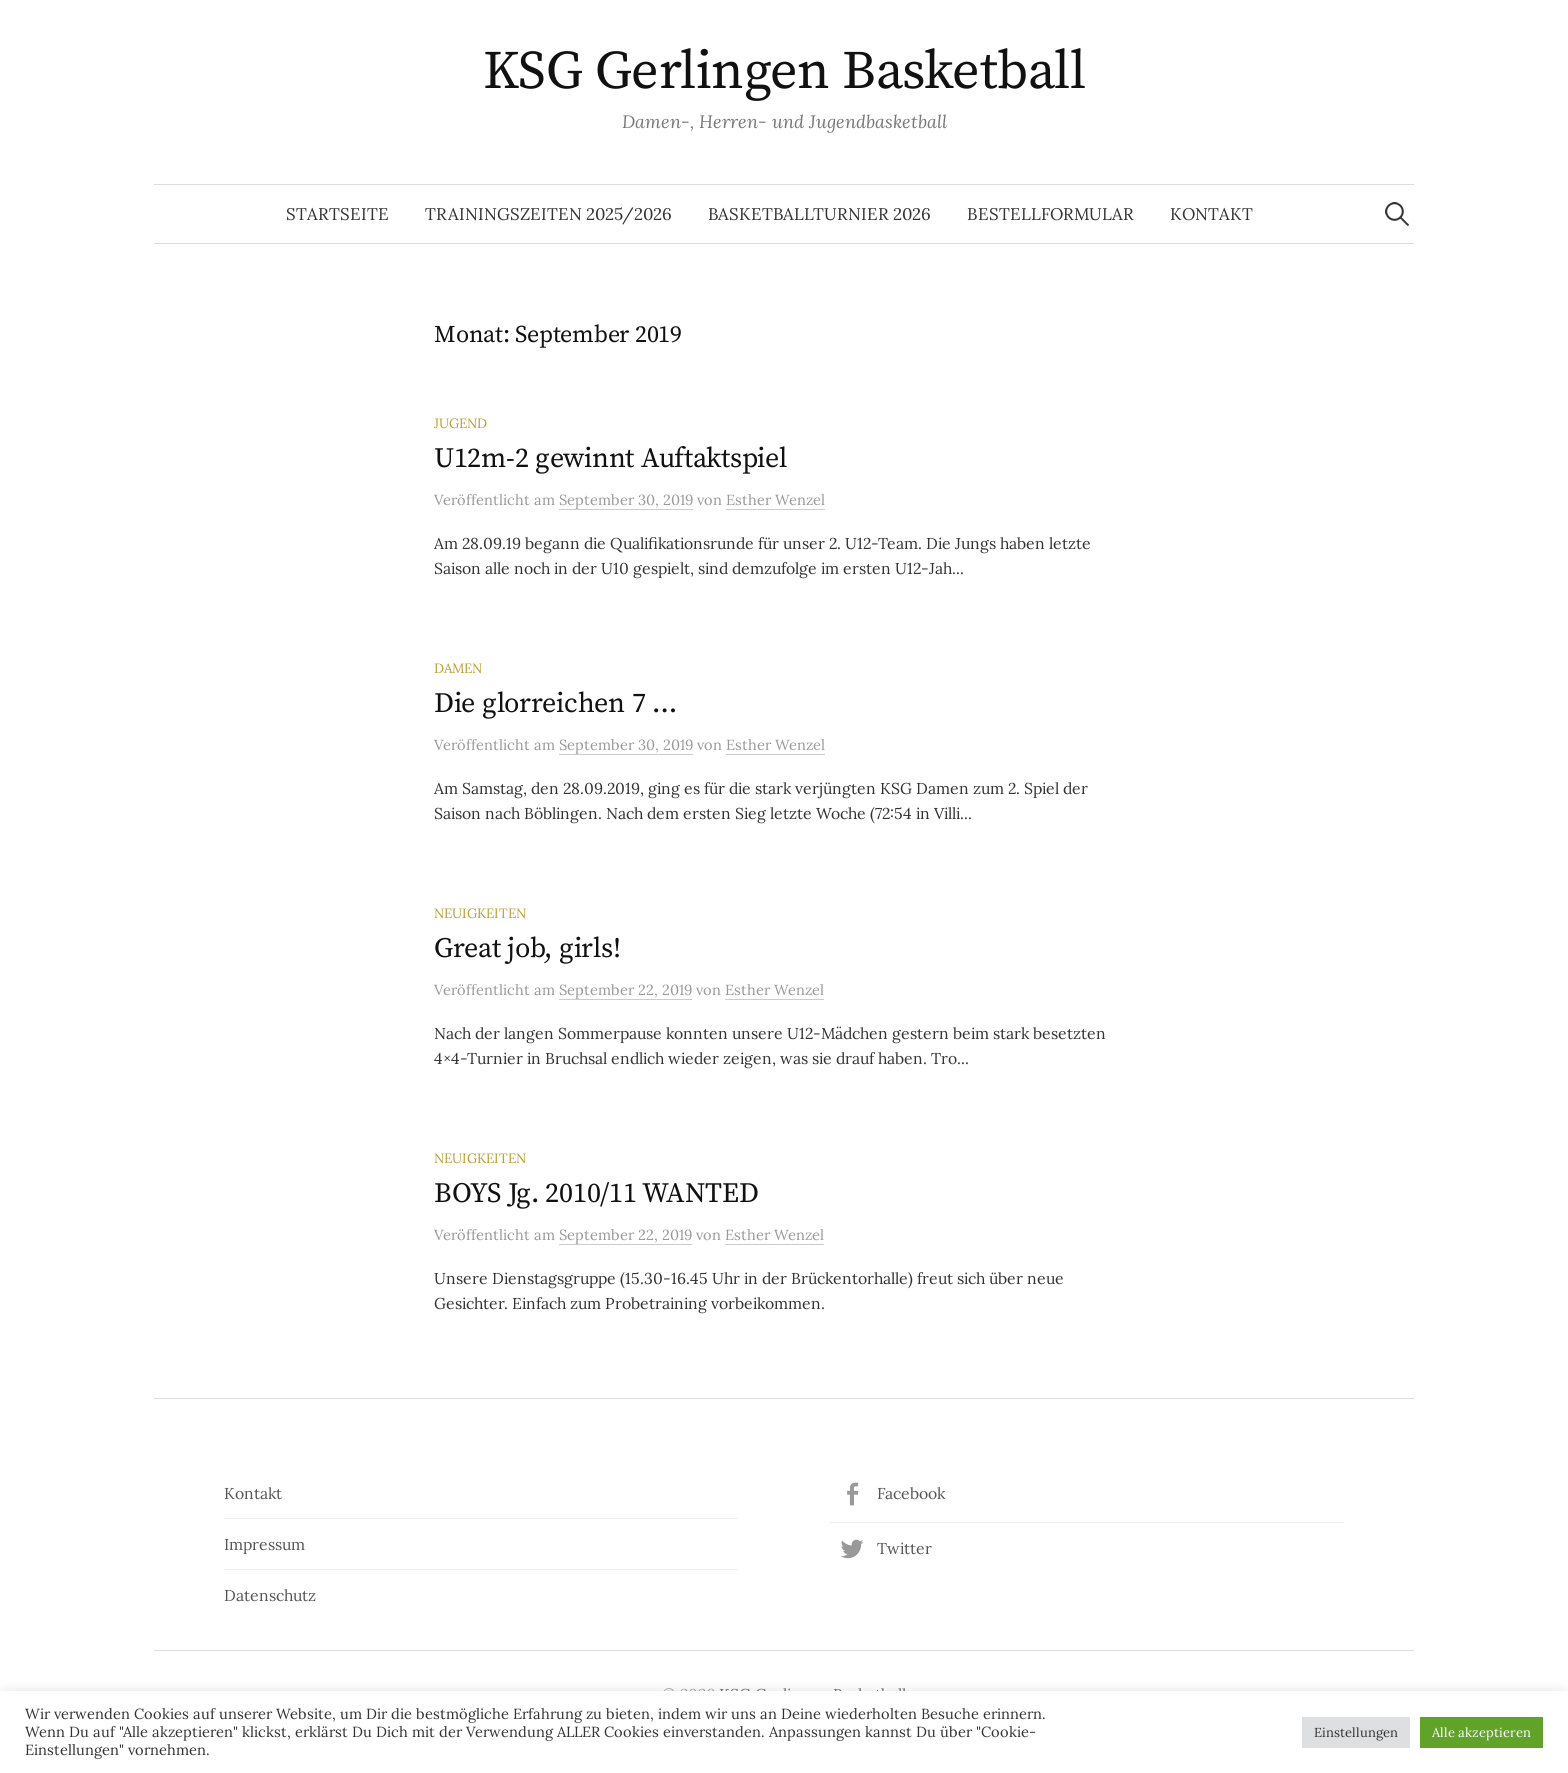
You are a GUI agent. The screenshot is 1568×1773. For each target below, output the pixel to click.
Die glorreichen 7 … (555, 703)
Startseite (337, 214)
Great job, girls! (527, 948)
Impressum (264, 1544)
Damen (458, 668)
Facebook (911, 1493)
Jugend (460, 423)
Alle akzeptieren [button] (1481, 1732)
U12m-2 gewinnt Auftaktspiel (610, 458)
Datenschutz (270, 1595)
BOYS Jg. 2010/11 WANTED (596, 1193)
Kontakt (1211, 214)
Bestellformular (1050, 214)
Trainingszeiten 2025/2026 (548, 214)
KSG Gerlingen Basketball (784, 72)
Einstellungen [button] (1356, 1732)
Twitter (904, 1548)
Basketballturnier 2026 (819, 214)
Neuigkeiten (480, 913)
